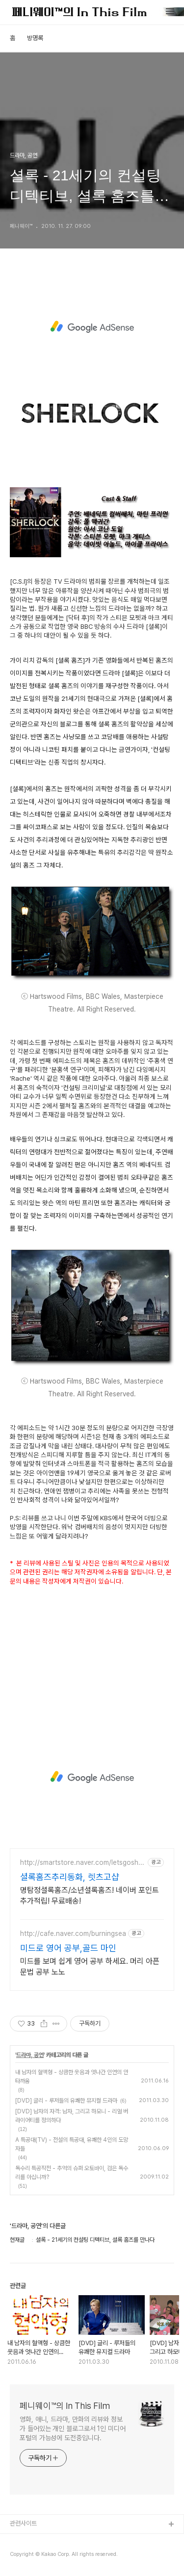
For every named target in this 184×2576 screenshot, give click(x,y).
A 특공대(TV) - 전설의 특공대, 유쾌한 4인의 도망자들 (71, 2144)
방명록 (35, 38)
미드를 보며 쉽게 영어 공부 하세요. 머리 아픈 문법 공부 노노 (89, 1967)
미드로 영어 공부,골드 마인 (68, 1948)
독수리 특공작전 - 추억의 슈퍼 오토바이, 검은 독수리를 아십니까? (71, 2172)
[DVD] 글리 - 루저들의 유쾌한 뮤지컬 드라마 (66, 2100)
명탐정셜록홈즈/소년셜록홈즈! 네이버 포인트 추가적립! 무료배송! (89, 1895)
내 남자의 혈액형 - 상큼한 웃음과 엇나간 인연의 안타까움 (71, 2076)
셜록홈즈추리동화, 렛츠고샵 (69, 1877)
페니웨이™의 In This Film (65, 2406)
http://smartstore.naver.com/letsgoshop (81, 1862)
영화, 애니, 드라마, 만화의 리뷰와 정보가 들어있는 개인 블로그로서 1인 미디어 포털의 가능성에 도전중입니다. (73, 2428)
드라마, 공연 (30, 2055)
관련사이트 (23, 2523)
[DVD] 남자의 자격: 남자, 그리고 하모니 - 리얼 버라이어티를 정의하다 (71, 2116)
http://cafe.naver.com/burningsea (73, 1933)
